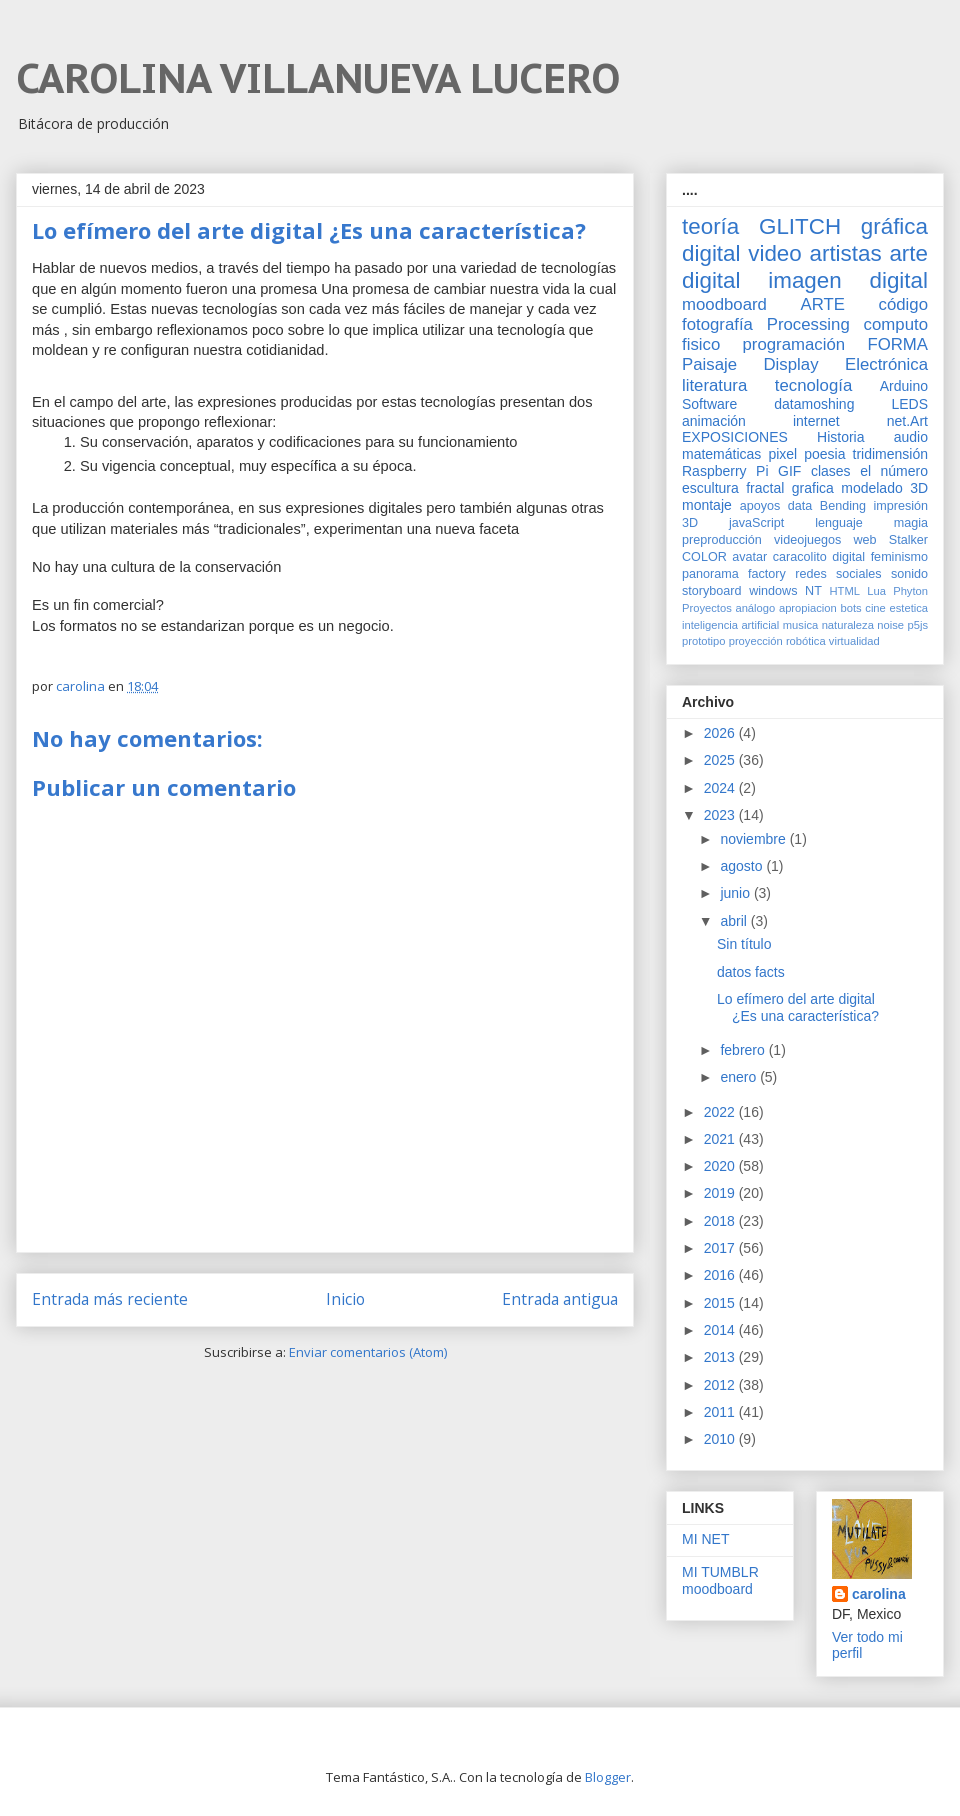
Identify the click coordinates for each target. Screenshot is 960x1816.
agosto (743, 866)
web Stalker (890, 540)
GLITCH (800, 226)
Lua (876, 591)
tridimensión (890, 454)
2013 (721, 1357)
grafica (813, 488)
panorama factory (734, 574)
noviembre (754, 839)
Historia (840, 437)
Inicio (345, 1299)
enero (740, 1077)
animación (714, 421)
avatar (749, 557)
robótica (806, 641)
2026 (721, 733)
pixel (782, 454)
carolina (879, 1594)
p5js (918, 625)
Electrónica (886, 364)
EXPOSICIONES (735, 437)
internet (816, 421)
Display (791, 364)
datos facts (751, 972)
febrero (744, 1050)
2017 (721, 1248)
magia (911, 523)
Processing (808, 324)
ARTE (823, 304)
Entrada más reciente (110, 1299)
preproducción (722, 540)
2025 (721, 760)
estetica (908, 608)
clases (831, 471)
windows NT (785, 591)
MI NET (705, 1539)
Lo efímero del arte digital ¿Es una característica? (798, 1007)
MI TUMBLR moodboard (720, 1580)
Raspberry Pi (725, 471)
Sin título (744, 944)
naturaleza (848, 625)
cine (875, 608)
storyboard (712, 591)
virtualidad (854, 641)
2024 (721, 788)
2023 (721, 815)
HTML (845, 591)
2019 (721, 1193)
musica (800, 625)
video (775, 253)
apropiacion (808, 608)
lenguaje (839, 523)
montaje (707, 505)
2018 (721, 1221)
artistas (845, 253)
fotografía (717, 324)
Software (709, 404)
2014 (721, 1330)
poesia (824, 454)
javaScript (756, 523)
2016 (721, 1275)
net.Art (907, 421)
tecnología (813, 385)
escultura (710, 488)
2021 (721, 1139)
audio (911, 437)
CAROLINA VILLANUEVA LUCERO (318, 78)
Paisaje (709, 364)
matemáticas (721, 454)
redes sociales (838, 574)
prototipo (704, 641)
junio (736, 893)
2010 (721, 1439)
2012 (721, 1385)
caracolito (800, 557)
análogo (755, 608)
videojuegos (807, 540)
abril (735, 921)
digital (848, 557)
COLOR (704, 557)
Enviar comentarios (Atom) (368, 1352)
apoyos (760, 506)
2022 (721, 1112)
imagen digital (848, 280)
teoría (710, 226)
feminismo (899, 557)
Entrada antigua (560, 1299)
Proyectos (707, 608)
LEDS (909, 404)
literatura (714, 385)
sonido (909, 574)
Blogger (608, 1777)
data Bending (827, 506)
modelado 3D (884, 488)
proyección (756, 641)
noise (890, 625)
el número (894, 471)
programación (794, 344)
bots (850, 608)
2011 (721, 1412)
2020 (721, 1166)
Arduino (904, 386)
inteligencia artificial (730, 625)
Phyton (910, 591)
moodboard (724, 304)
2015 (721, 1303)
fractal (765, 488)
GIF (789, 471)
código (903, 304)
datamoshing (814, 404)
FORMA (897, 344)
